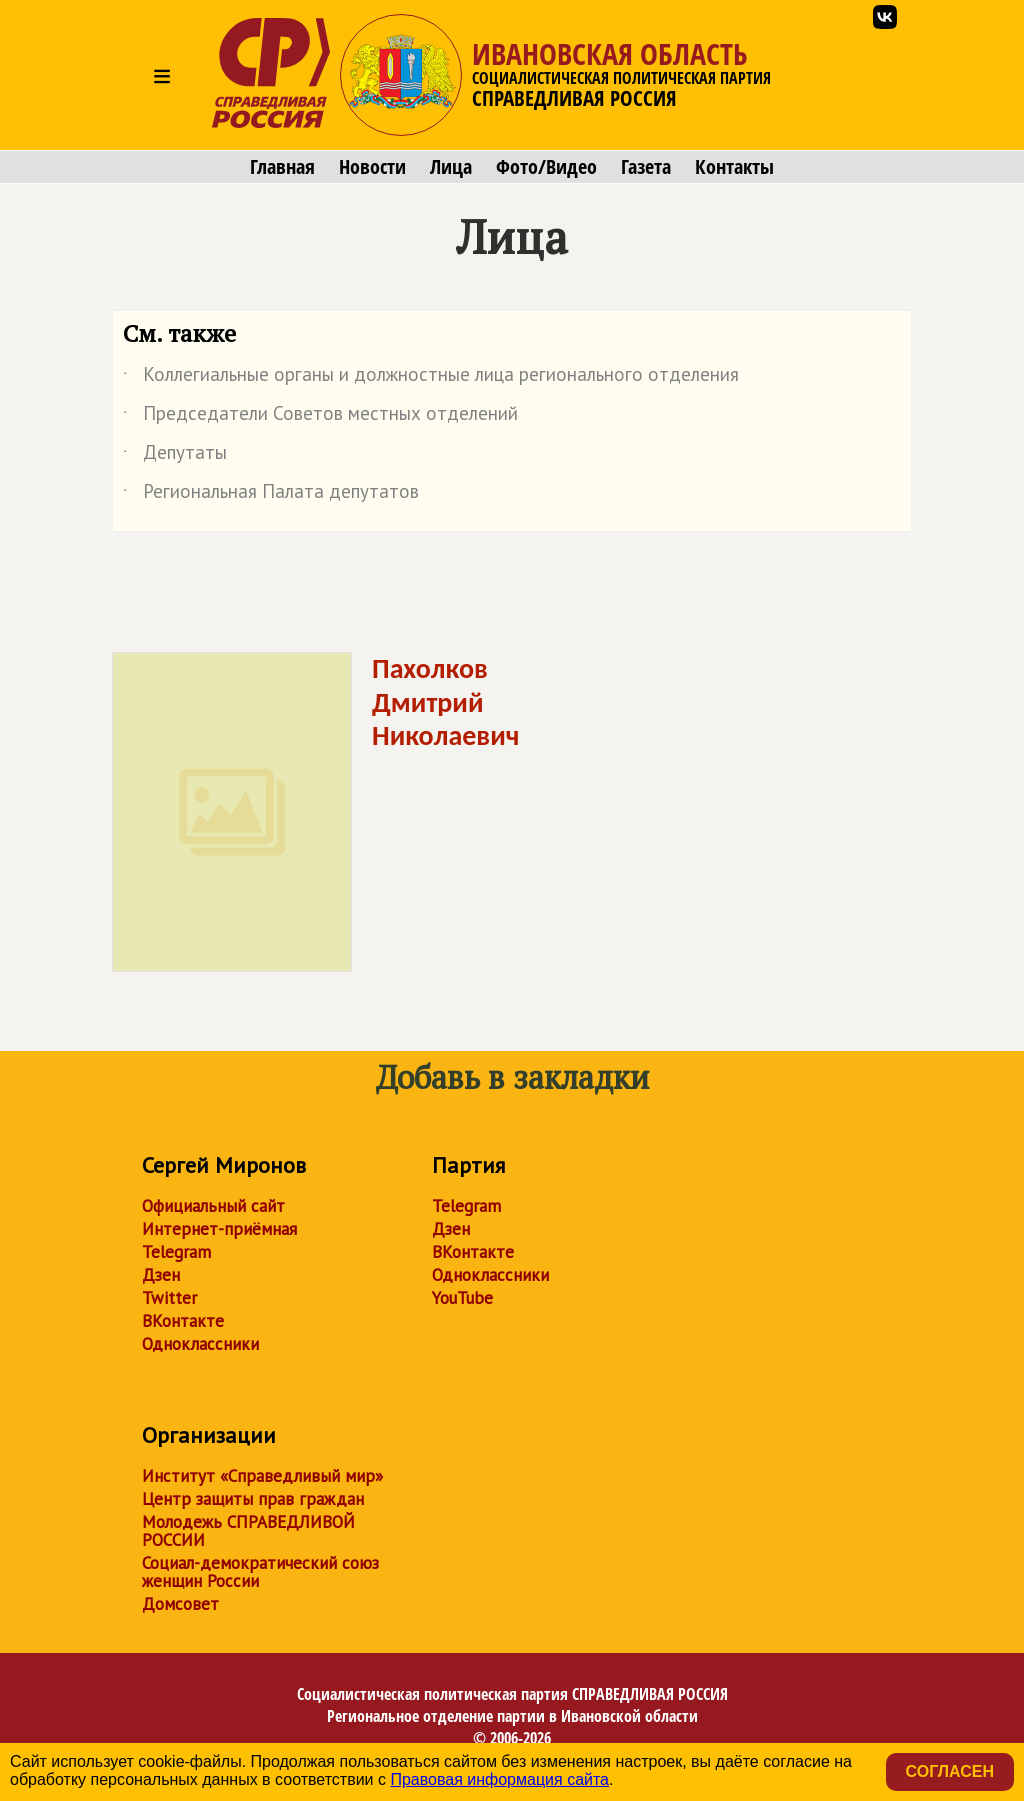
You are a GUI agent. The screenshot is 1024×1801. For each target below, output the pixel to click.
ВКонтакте (183, 1321)
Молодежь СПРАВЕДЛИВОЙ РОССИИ (248, 1531)
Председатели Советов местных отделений (320, 417)
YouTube (462, 1298)
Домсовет (180, 1604)
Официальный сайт (213, 1206)
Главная (282, 167)
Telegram (176, 1252)
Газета (646, 167)
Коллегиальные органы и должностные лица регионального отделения (431, 378)
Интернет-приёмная (219, 1229)
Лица (451, 167)
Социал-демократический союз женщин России (260, 1572)
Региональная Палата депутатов (271, 495)
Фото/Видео (546, 167)
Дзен (161, 1275)
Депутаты (175, 456)
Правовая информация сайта (499, 1779)
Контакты (734, 167)
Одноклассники (200, 1344)
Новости (372, 167)
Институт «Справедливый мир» (262, 1476)
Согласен (950, 1771)
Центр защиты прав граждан (253, 1499)
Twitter (169, 1298)
